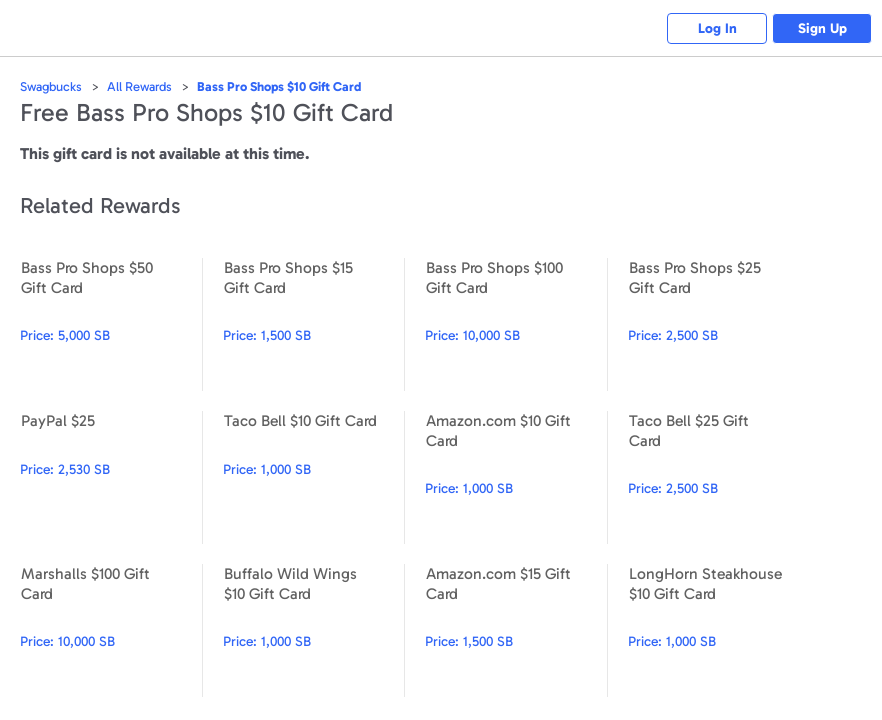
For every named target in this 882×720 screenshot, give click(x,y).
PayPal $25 (111, 477)
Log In (717, 28)
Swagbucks (51, 86)
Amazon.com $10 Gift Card (516, 477)
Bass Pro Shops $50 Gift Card (111, 324)
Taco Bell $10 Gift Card (314, 477)
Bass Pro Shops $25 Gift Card (719, 324)
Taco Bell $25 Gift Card (719, 477)
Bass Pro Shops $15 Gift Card (314, 324)
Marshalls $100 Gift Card (111, 630)
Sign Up (822, 28)
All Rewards (139, 86)
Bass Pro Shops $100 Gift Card (516, 324)
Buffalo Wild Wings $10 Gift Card (314, 630)
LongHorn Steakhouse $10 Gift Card (719, 630)
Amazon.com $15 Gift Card (516, 630)
